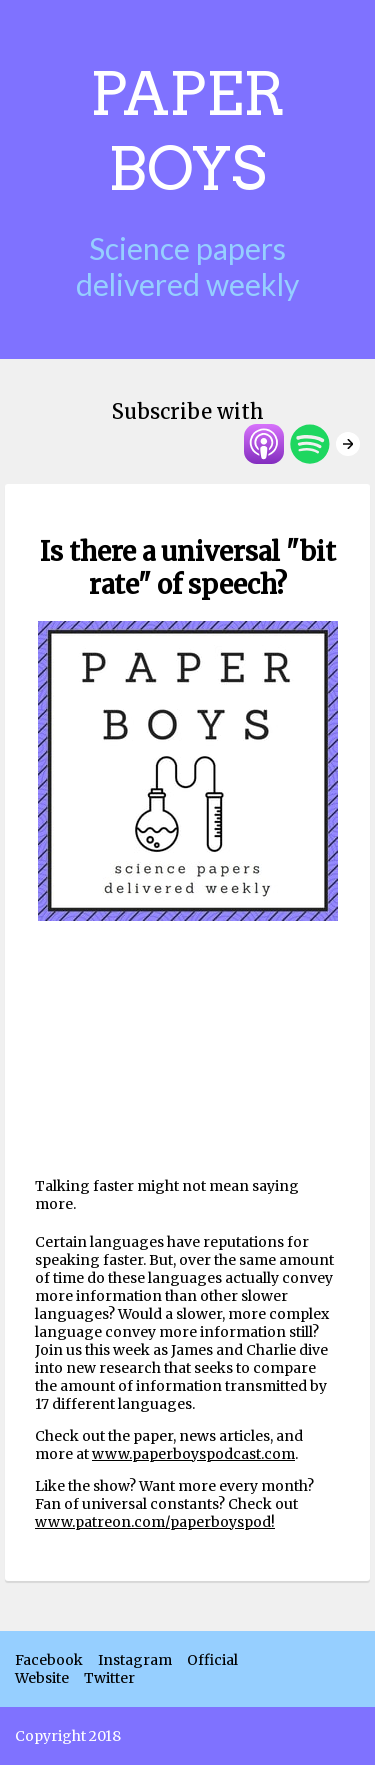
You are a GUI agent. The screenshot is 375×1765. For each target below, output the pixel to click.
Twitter (109, 1678)
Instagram (135, 1660)
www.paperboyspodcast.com (193, 1454)
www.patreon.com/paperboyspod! (155, 1522)
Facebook (49, 1660)
